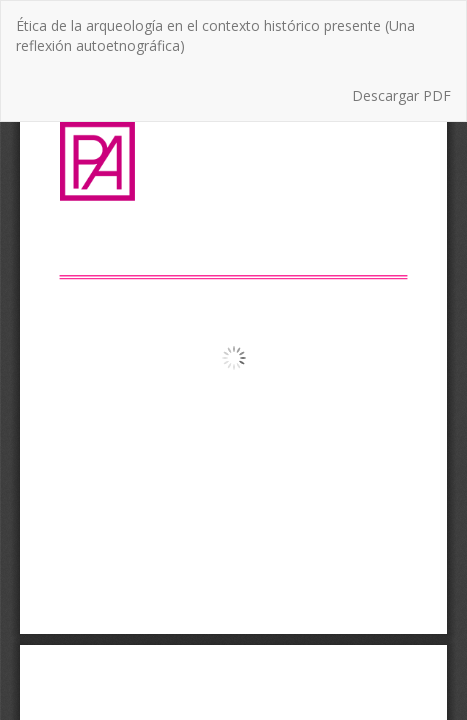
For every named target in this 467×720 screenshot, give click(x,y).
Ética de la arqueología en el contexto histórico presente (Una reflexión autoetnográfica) (215, 35)
